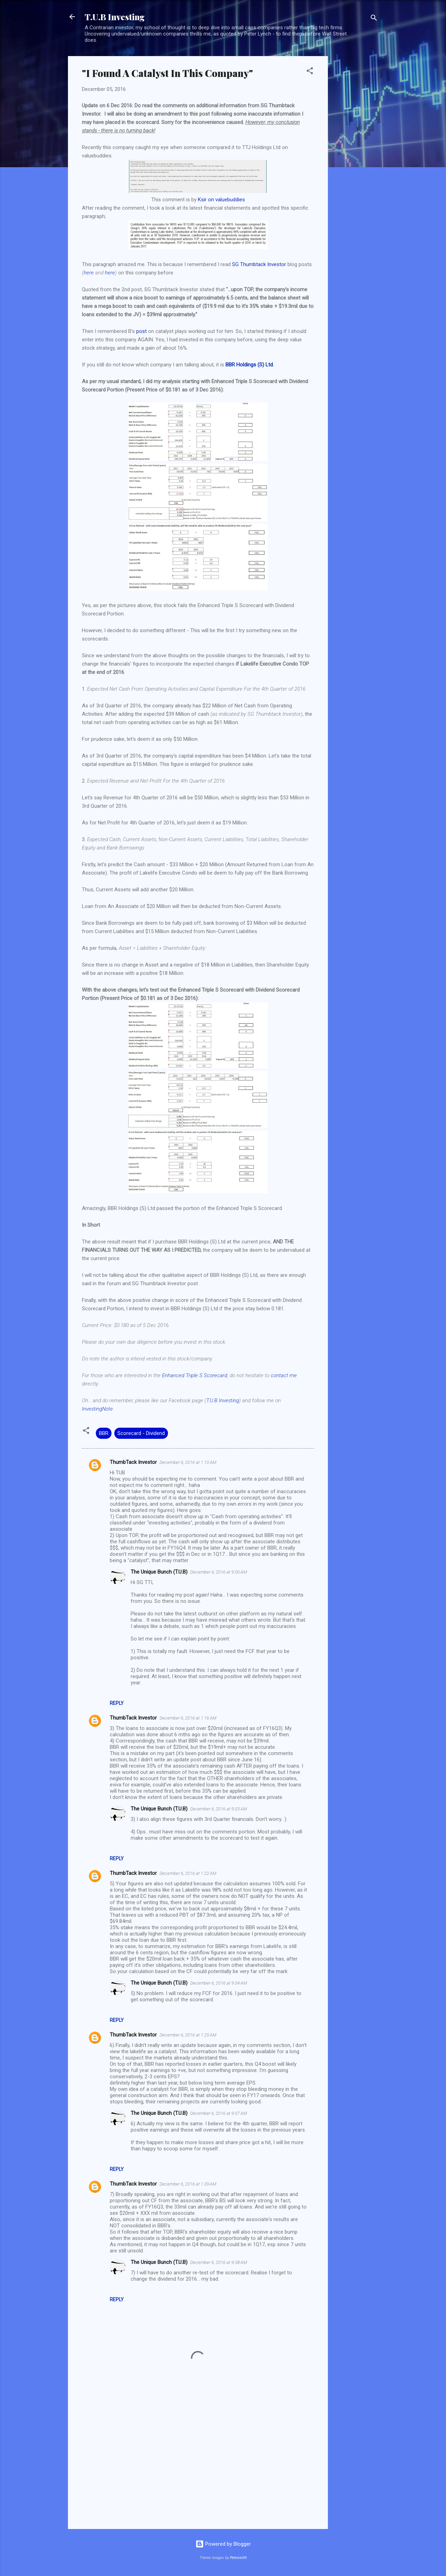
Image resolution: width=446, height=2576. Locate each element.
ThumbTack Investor (133, 1462)
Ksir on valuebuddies (221, 199)
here (89, 273)
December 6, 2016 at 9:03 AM (218, 1808)
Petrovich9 (238, 2557)
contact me (284, 1375)
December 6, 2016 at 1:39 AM (188, 2184)
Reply (117, 1703)
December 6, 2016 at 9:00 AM (218, 1572)
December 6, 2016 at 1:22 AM (188, 1873)
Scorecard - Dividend (141, 1433)
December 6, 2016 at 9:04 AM (218, 1983)
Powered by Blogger (223, 2544)
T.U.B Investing (115, 16)
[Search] (374, 19)
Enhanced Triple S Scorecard (194, 1375)
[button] (310, 72)
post (141, 331)
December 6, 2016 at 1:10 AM (188, 1462)
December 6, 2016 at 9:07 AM (218, 2113)
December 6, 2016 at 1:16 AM (188, 1718)
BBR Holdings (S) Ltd (249, 365)
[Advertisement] (355, 160)
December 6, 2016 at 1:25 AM (188, 2035)
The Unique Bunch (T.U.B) (159, 1572)
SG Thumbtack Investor (259, 264)
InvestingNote (97, 1409)
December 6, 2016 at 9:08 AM (218, 2262)
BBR (103, 1433)
